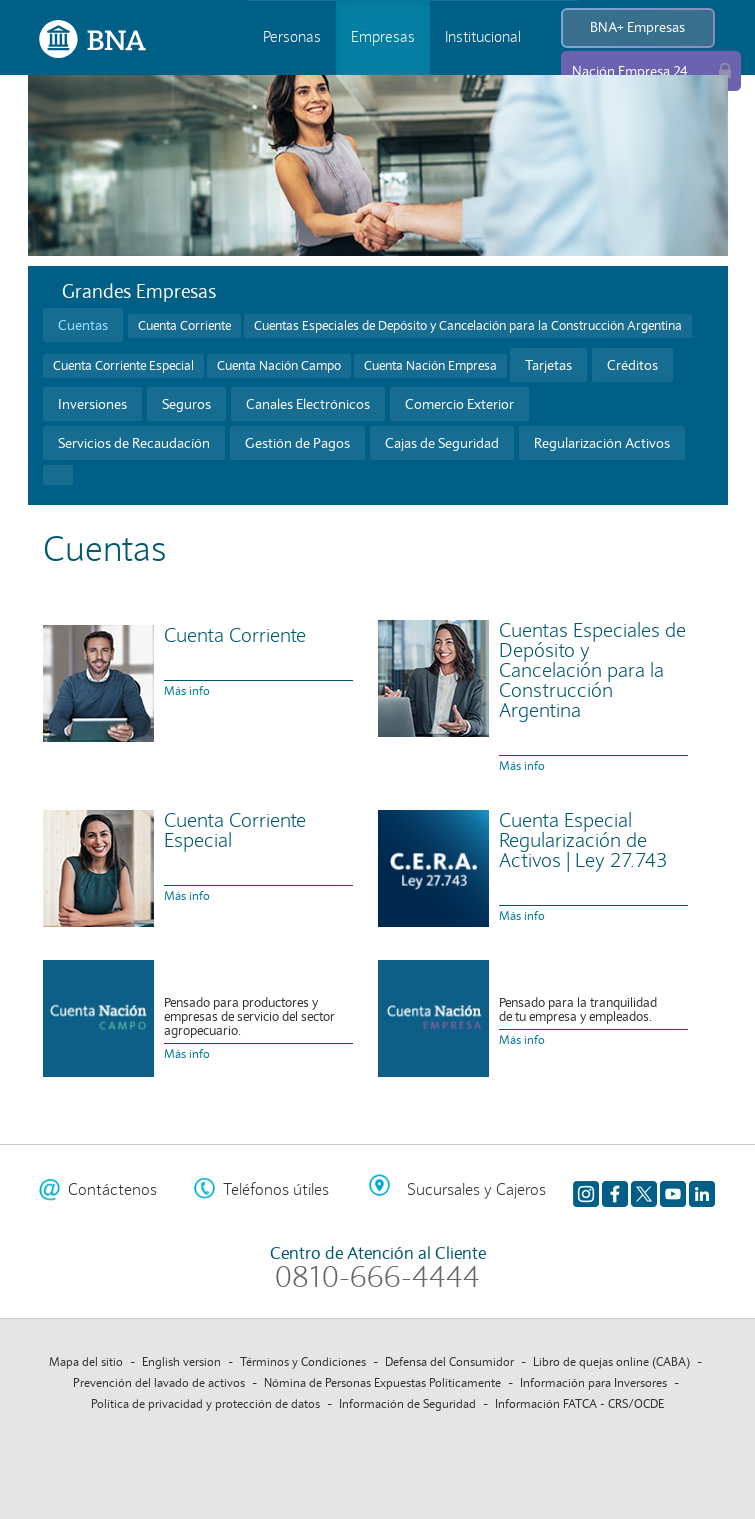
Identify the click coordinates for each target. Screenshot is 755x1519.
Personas (292, 37)
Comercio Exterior (459, 404)
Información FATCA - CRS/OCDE (579, 1403)
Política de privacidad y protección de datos (205, 1403)
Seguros (186, 404)
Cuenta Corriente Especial (123, 366)
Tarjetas (548, 365)
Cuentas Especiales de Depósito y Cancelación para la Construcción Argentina (468, 326)
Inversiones (92, 404)
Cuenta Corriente (184, 326)
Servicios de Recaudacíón (134, 443)
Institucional (483, 37)
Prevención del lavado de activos (159, 1382)
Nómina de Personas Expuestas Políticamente (382, 1382)
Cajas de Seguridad (442, 443)
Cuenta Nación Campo (279, 366)
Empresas (383, 37)
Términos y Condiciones (303, 1361)
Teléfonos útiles (276, 1189)
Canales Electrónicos (308, 404)
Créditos (632, 365)
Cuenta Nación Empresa (430, 366)
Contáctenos (112, 1189)
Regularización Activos (602, 443)
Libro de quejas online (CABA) (611, 1361)
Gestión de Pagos (297, 443)
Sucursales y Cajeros (476, 1189)
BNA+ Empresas (637, 27)
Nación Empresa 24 (630, 71)
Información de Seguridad (407, 1403)
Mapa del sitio (86, 1361)
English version (181, 1361)
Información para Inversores (593, 1382)
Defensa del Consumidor (449, 1361)
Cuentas (83, 325)
